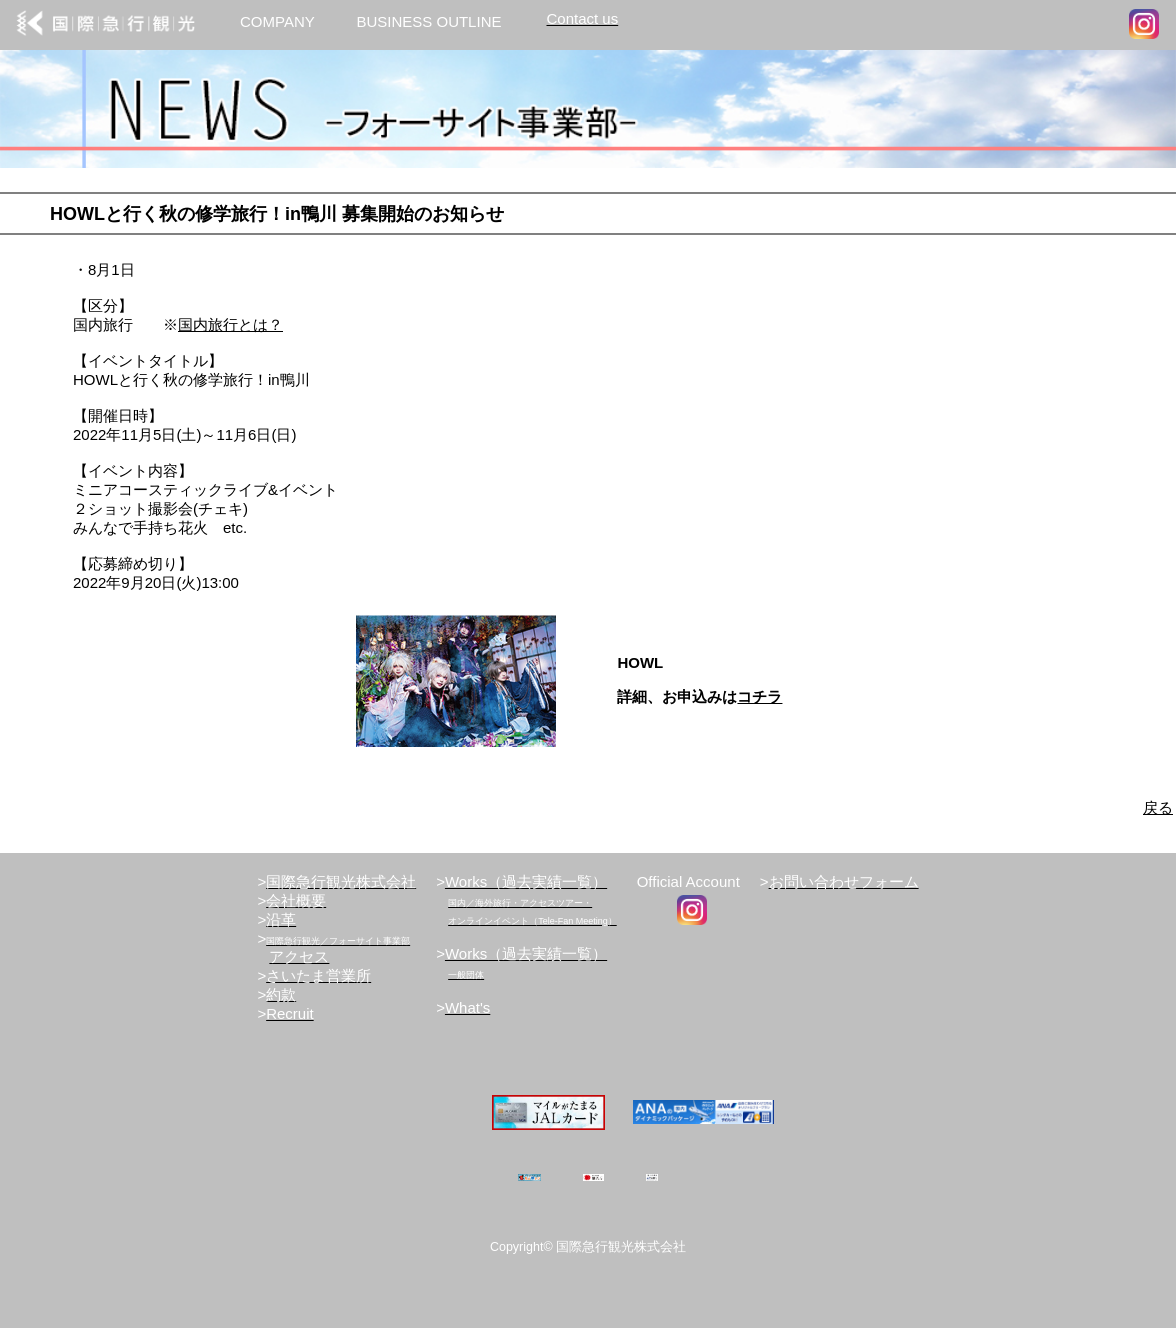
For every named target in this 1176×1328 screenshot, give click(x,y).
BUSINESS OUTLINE (428, 21)
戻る (1158, 807)
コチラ (759, 696)
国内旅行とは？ (230, 324)
